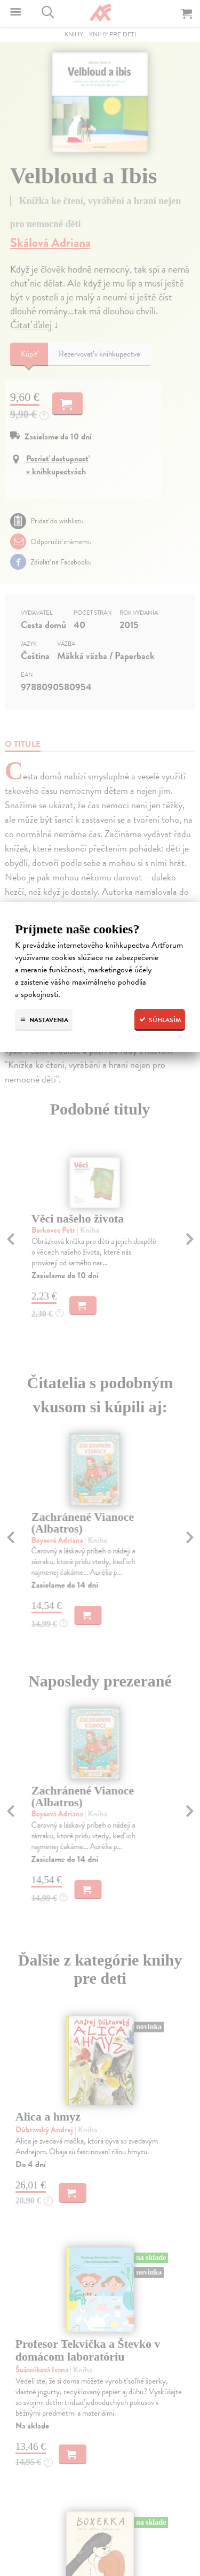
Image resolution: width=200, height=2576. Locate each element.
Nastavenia (43, 1020)
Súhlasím (160, 1020)
